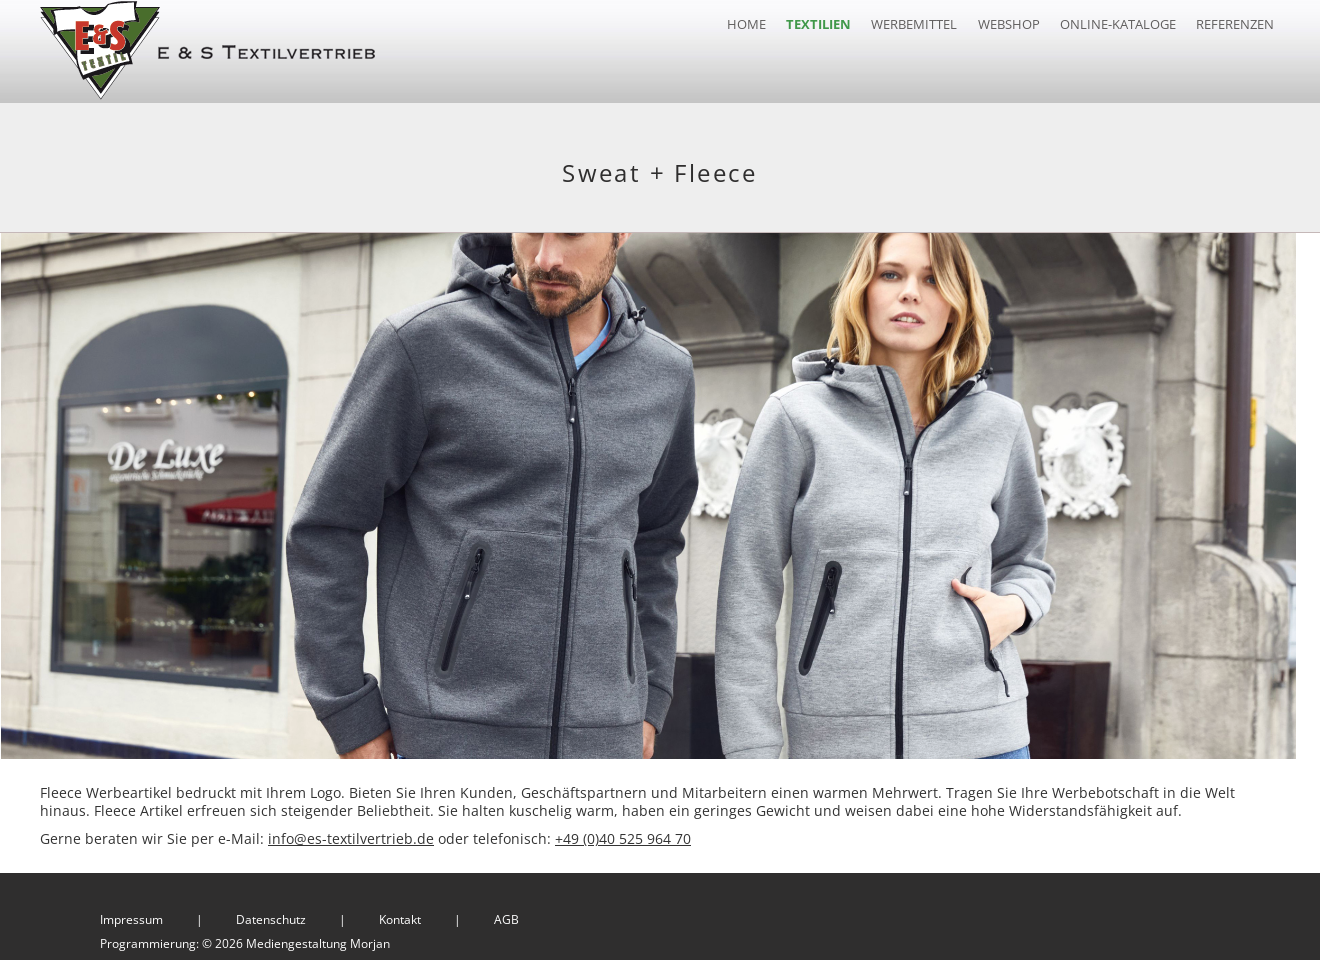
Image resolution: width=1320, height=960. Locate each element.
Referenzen (1235, 24)
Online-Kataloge (1118, 24)
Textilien (818, 24)
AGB (506, 913)
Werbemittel (914, 24)
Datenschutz (271, 913)
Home (746, 24)
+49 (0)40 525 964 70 (623, 832)
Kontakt (400, 913)
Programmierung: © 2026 (245, 937)
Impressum (131, 913)
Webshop (1009, 24)
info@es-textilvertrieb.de (351, 832)
